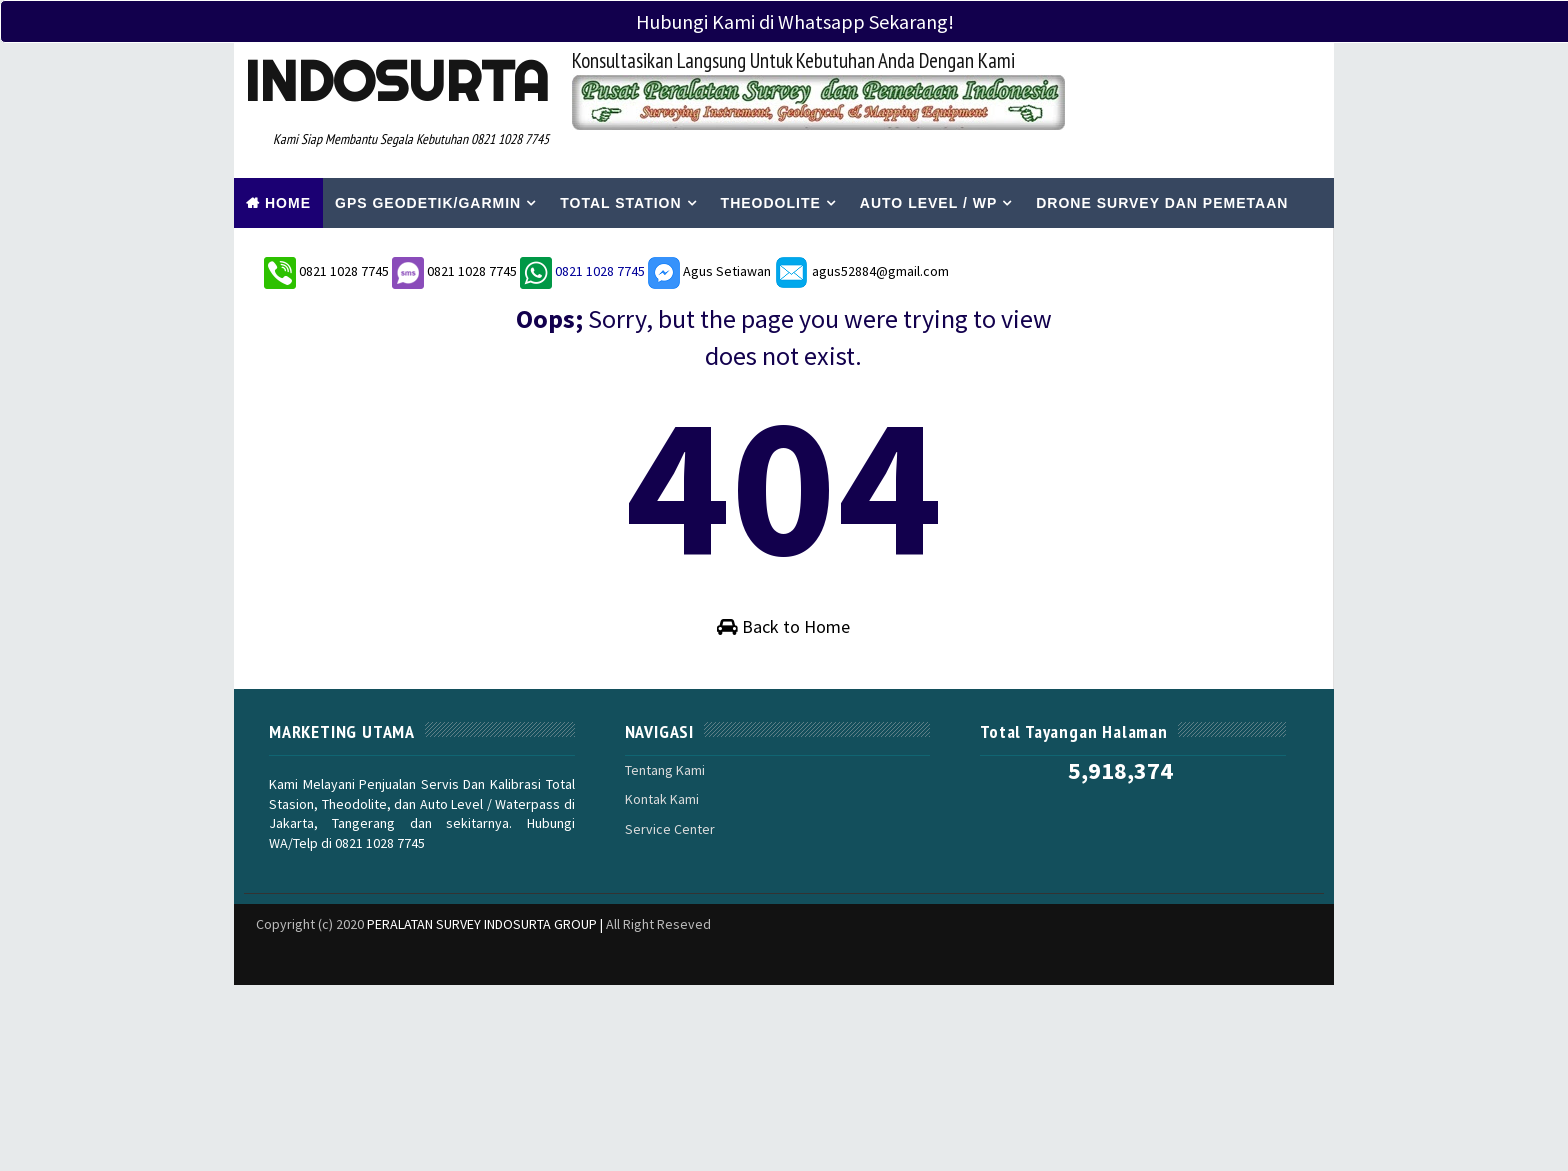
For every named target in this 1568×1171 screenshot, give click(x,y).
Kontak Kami (662, 799)
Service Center (670, 829)
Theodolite (771, 203)
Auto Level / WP (928, 203)
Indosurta (396, 81)
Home (288, 203)
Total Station (620, 203)
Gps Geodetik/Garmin (428, 203)
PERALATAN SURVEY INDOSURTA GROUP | (486, 924)
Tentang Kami (665, 770)
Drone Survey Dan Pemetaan (1162, 203)
